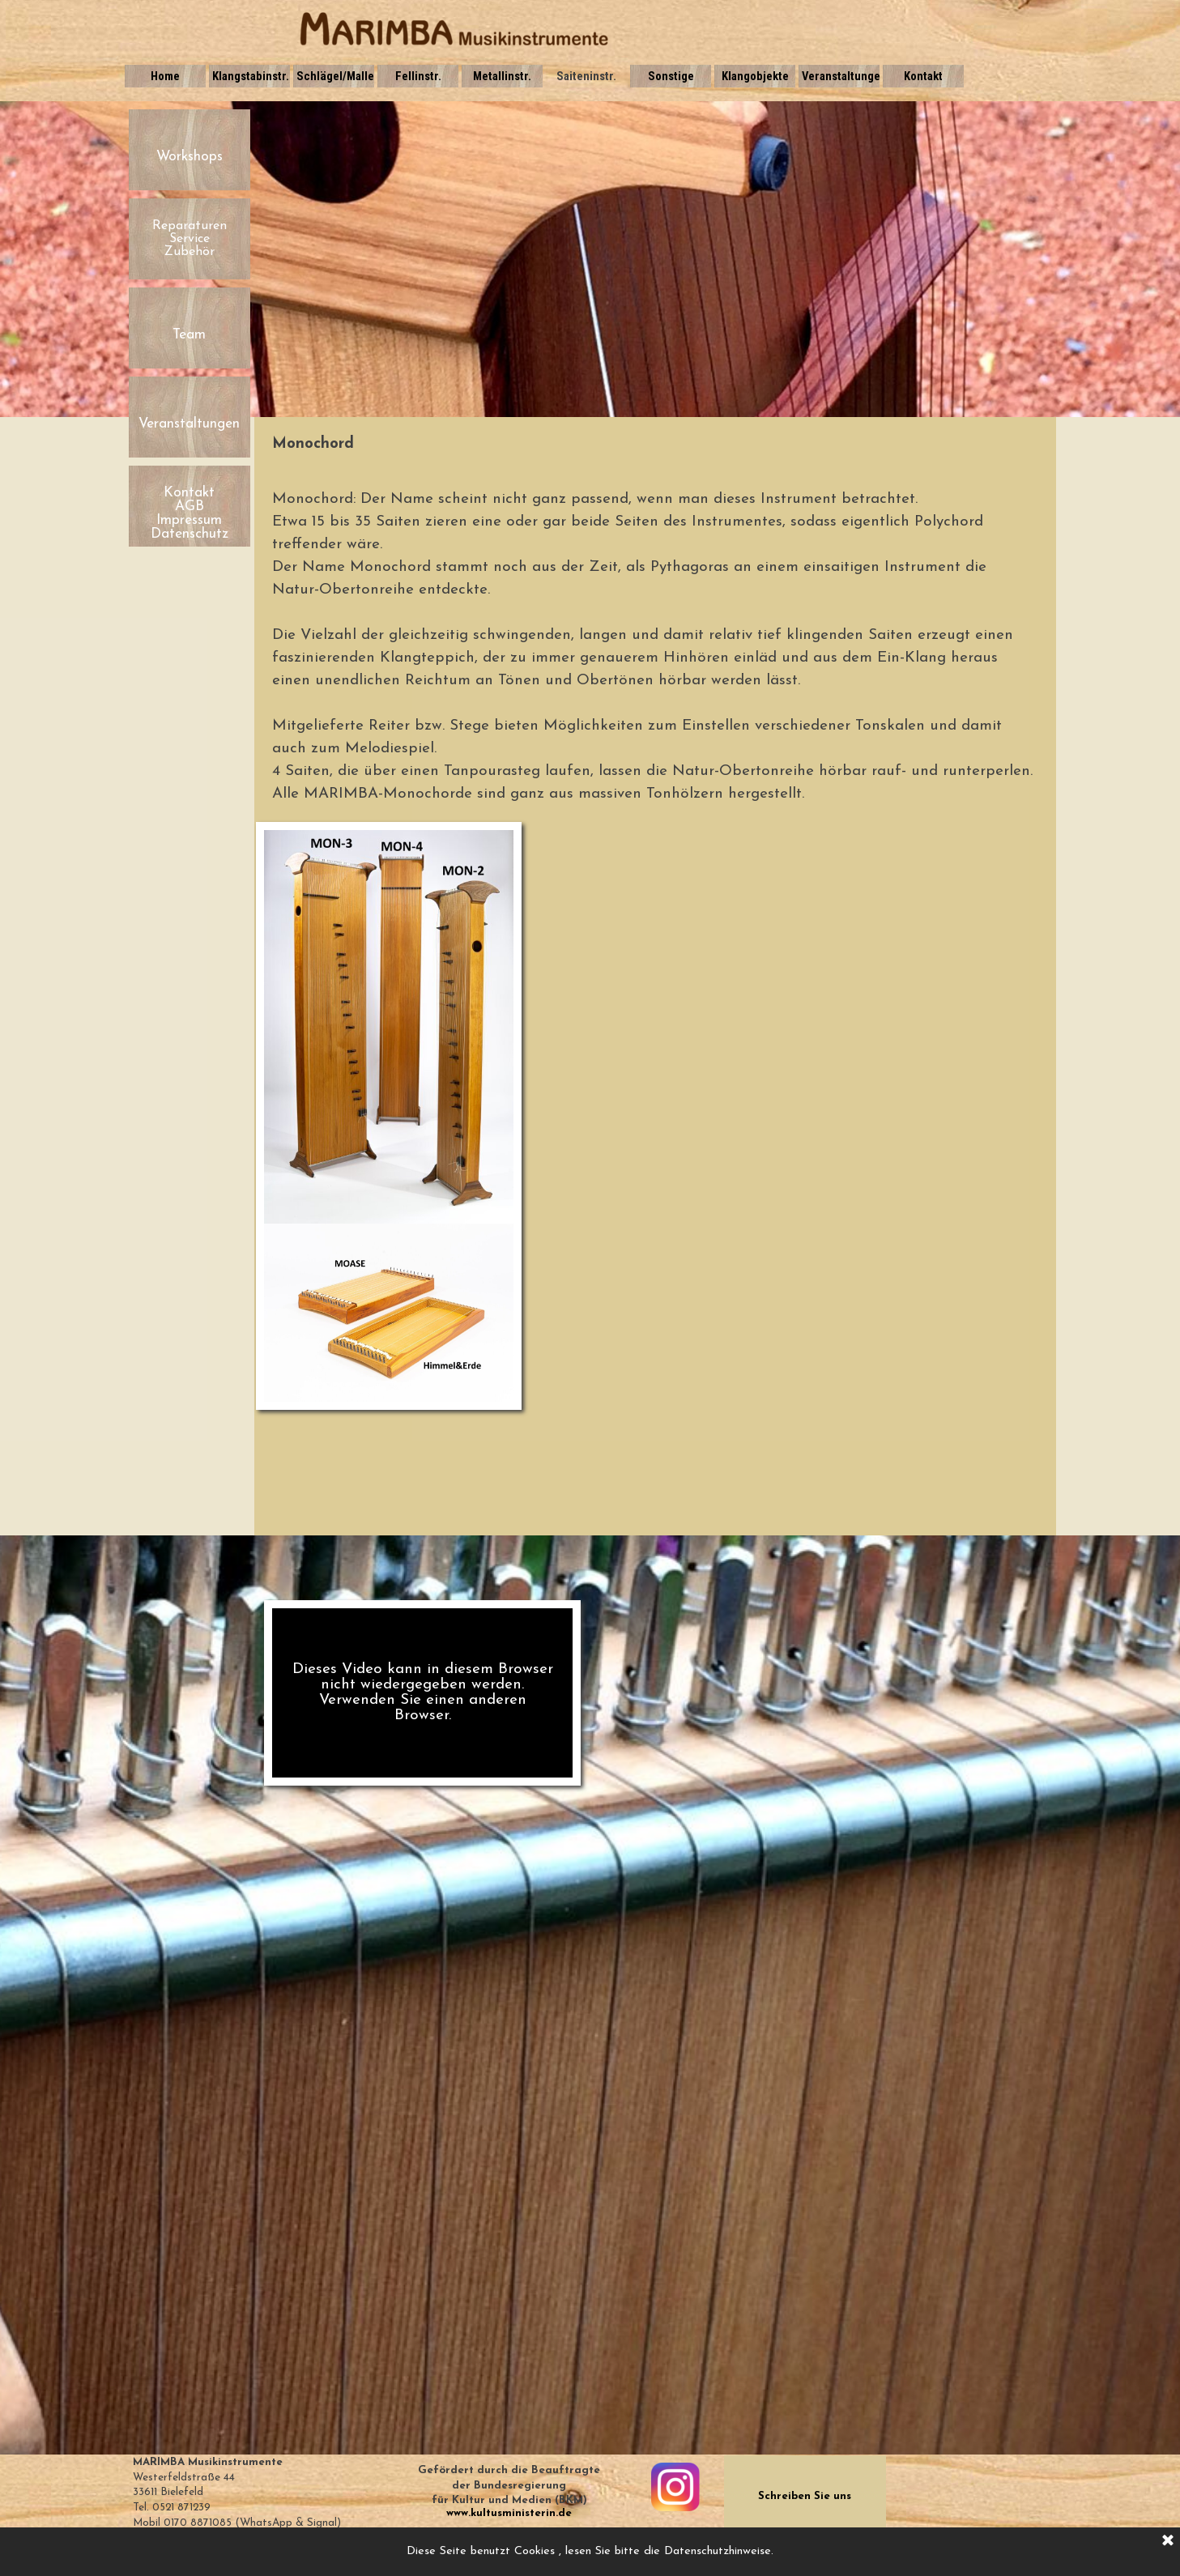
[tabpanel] (654, 444)
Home (165, 76)
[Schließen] (1168, 2541)
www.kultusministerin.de (509, 2513)
